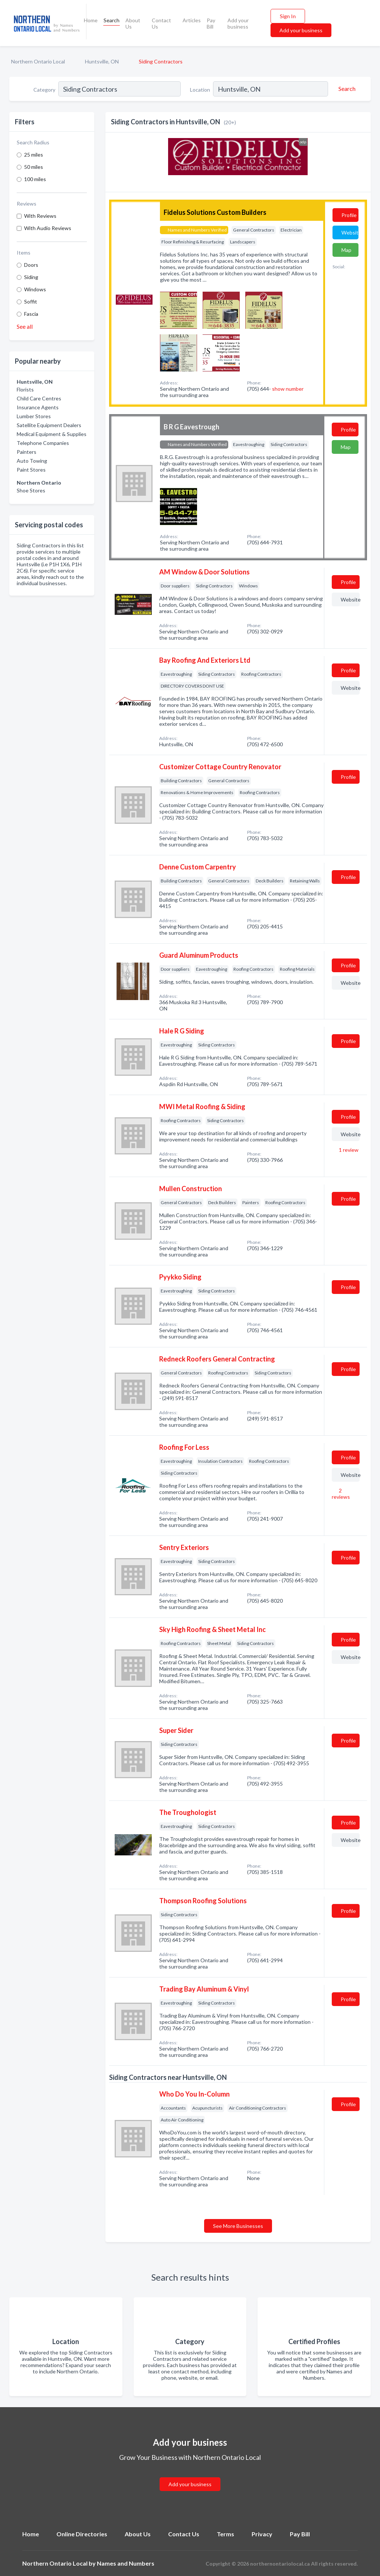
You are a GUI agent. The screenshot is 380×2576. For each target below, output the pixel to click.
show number (288, 389)
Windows (35, 289)
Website (349, 232)
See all (25, 326)
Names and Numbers (125, 2563)
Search (111, 20)
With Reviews (40, 216)
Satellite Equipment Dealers (49, 425)
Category (44, 89)
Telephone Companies (43, 443)
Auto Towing (32, 461)
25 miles (33, 154)
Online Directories (81, 2533)
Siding (31, 277)
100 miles (35, 179)
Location (200, 89)
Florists (25, 389)
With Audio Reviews (47, 228)
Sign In (288, 16)
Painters (26, 452)
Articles (192, 20)
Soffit (30, 301)
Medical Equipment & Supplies (51, 434)
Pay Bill (211, 23)
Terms (225, 2533)
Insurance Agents (38, 407)
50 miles (33, 167)
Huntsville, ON (102, 61)
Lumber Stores (34, 416)
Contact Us (161, 23)
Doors (31, 265)
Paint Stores (31, 469)
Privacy (262, 2533)
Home (91, 20)
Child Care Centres (39, 398)
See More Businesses (238, 2226)
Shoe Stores (31, 490)
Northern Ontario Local (38, 61)
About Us (132, 23)
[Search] (346, 88)
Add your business (238, 23)
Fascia (31, 314)
